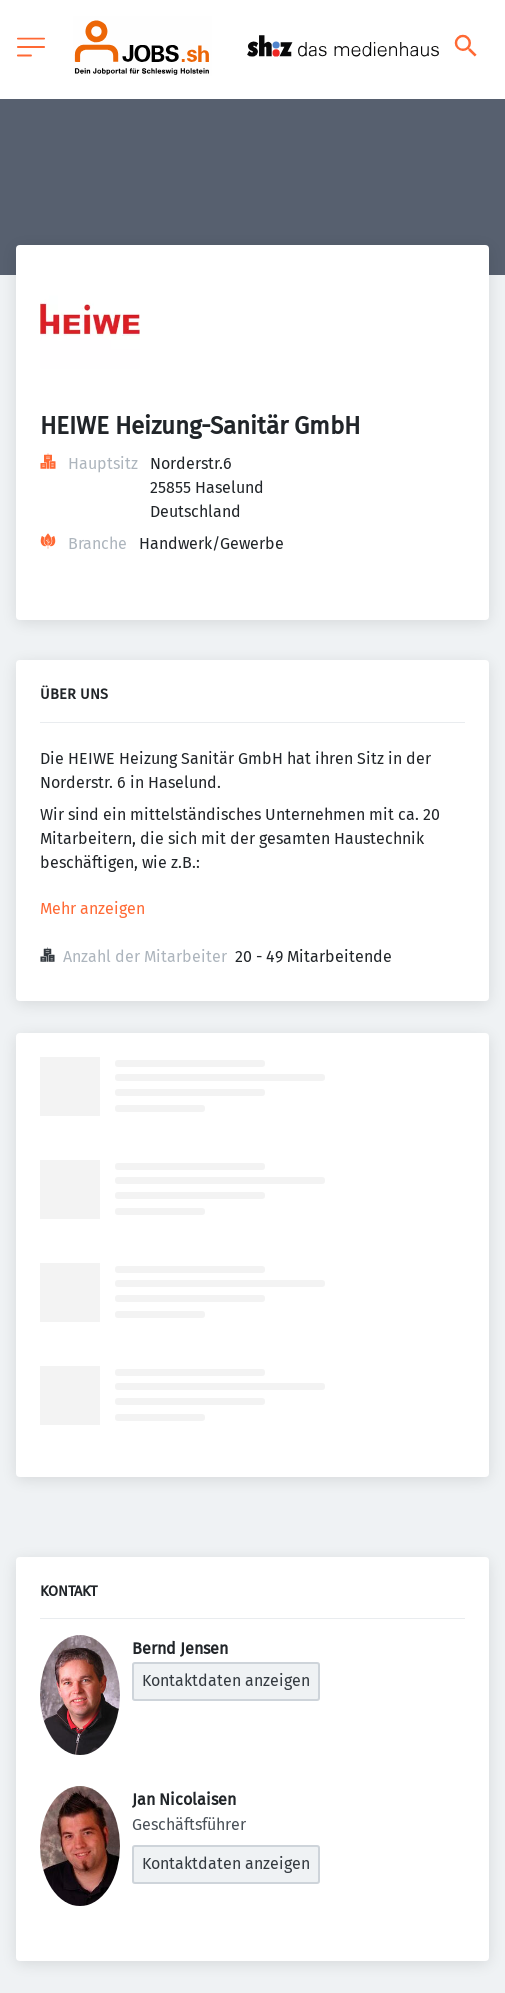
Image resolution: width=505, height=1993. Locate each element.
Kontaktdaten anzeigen (226, 1680)
